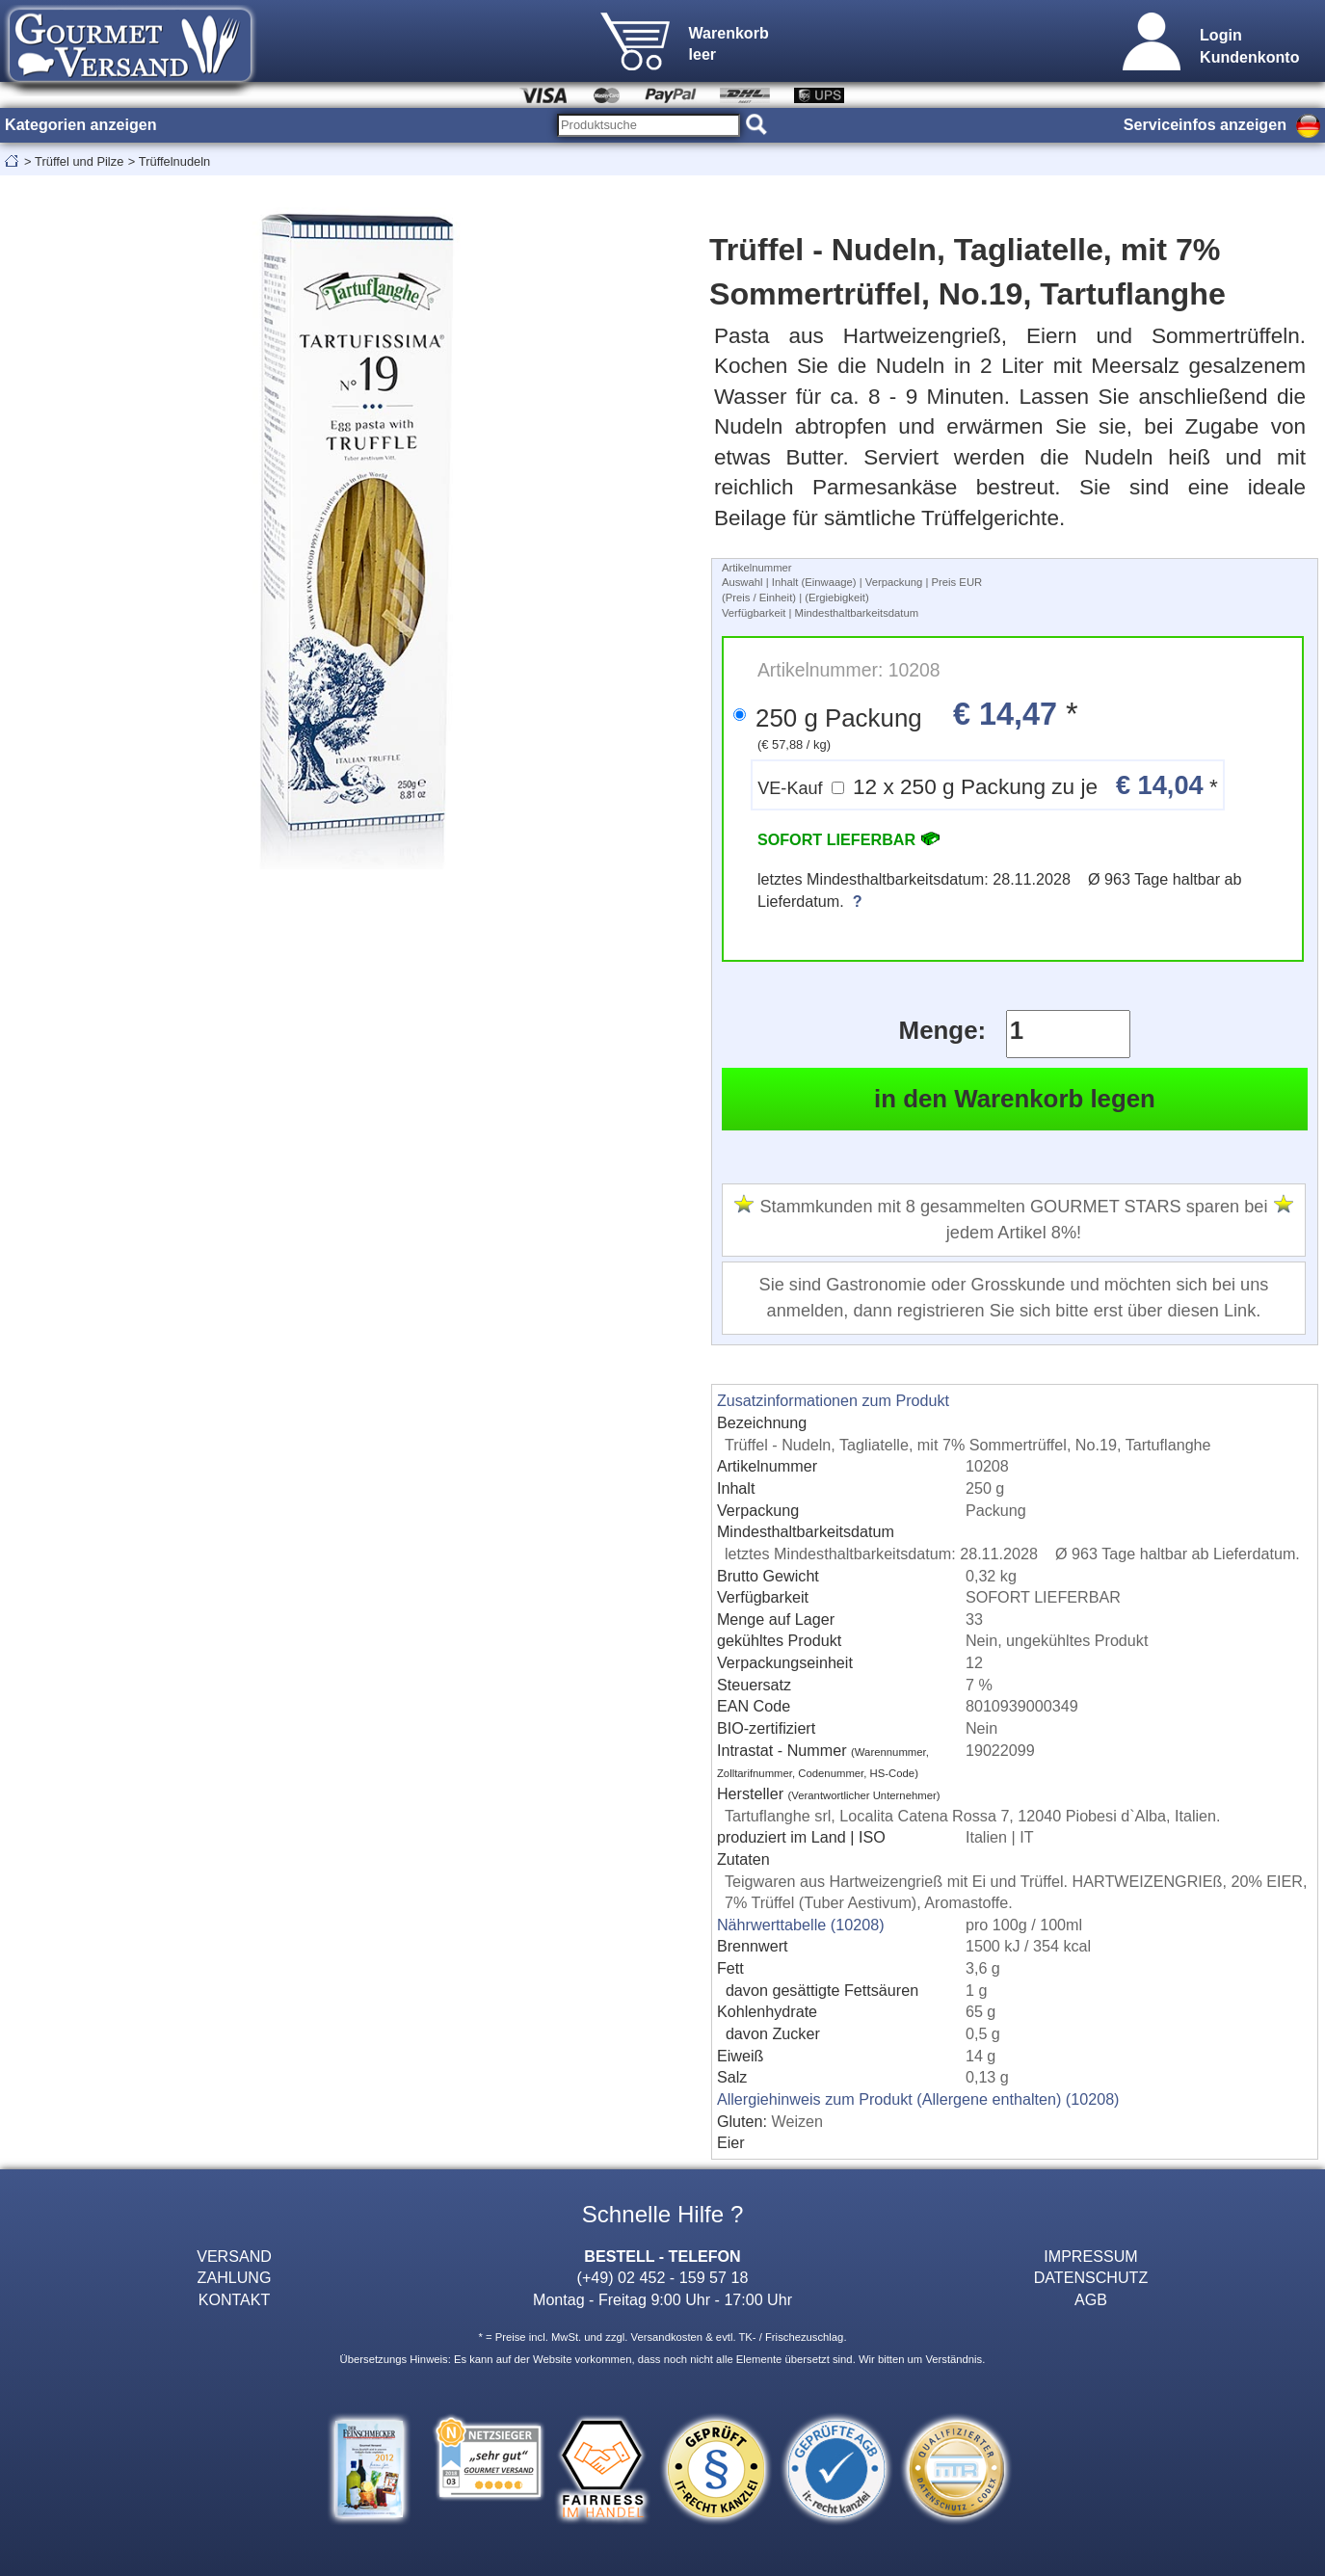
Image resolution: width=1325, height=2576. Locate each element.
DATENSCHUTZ (1091, 2277)
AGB (1090, 2299)
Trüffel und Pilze (79, 161)
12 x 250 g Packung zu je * (987, 785)
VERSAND (234, 2256)
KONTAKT (235, 2299)
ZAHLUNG (235, 2277)
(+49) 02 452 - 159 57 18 (663, 2277)
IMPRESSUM (1090, 2256)
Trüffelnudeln (174, 161)
